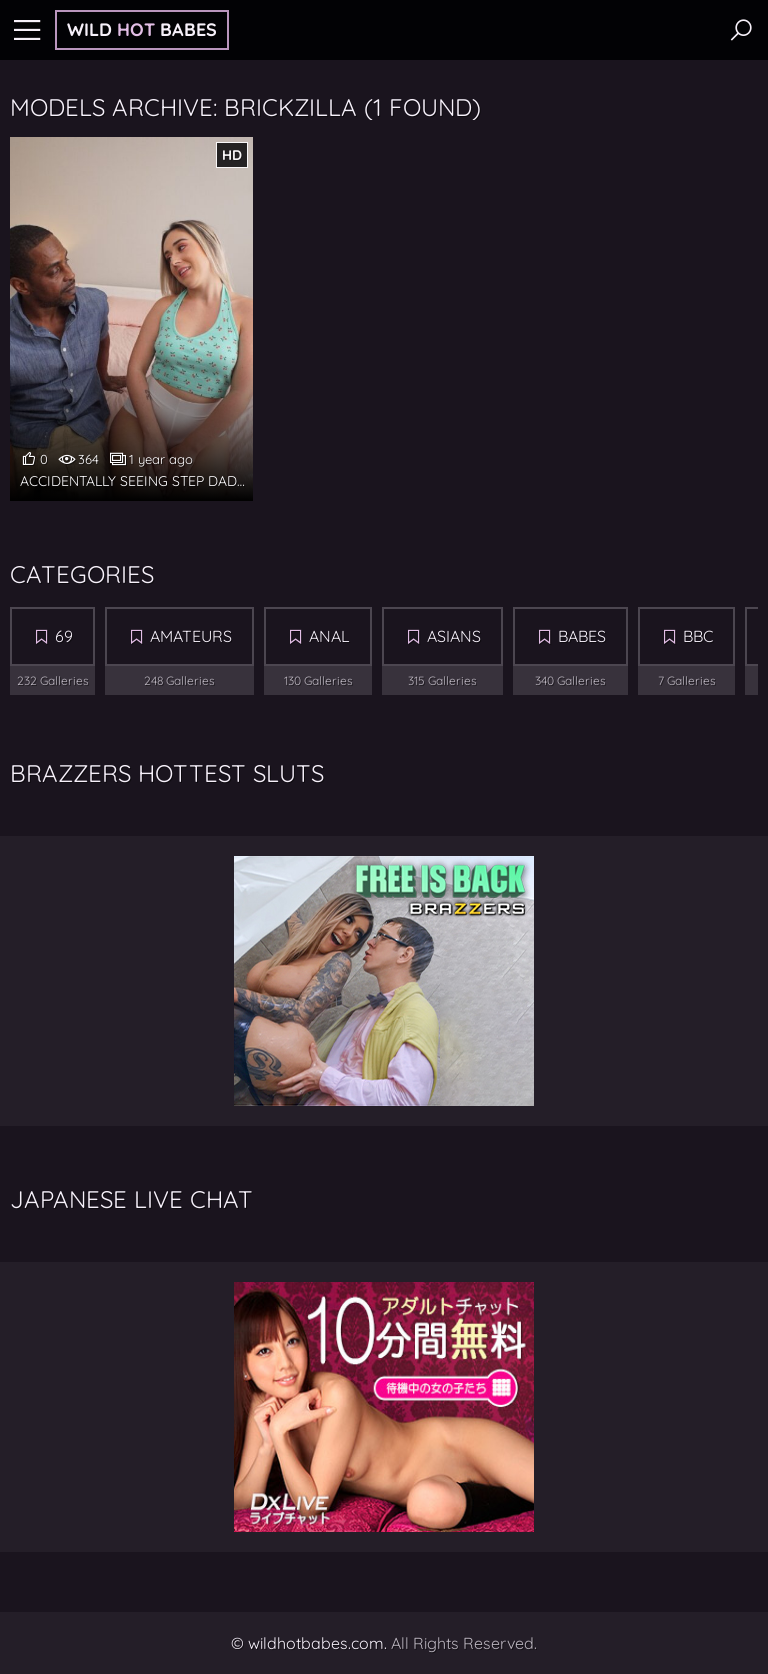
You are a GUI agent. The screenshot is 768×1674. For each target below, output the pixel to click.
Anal (329, 636)
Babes (582, 636)
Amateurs (191, 636)
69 (64, 636)
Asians (454, 636)
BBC (698, 636)
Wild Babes (142, 29)
